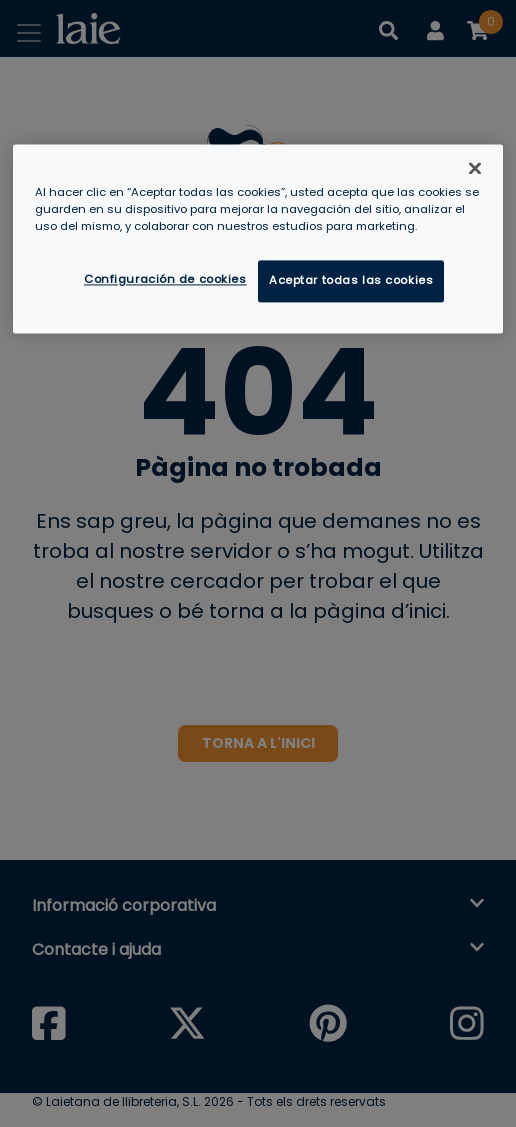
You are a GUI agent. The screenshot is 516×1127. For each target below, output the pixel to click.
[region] (258, 238)
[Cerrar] (475, 168)
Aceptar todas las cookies (351, 281)
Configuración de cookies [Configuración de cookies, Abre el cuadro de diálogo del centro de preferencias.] (165, 280)
